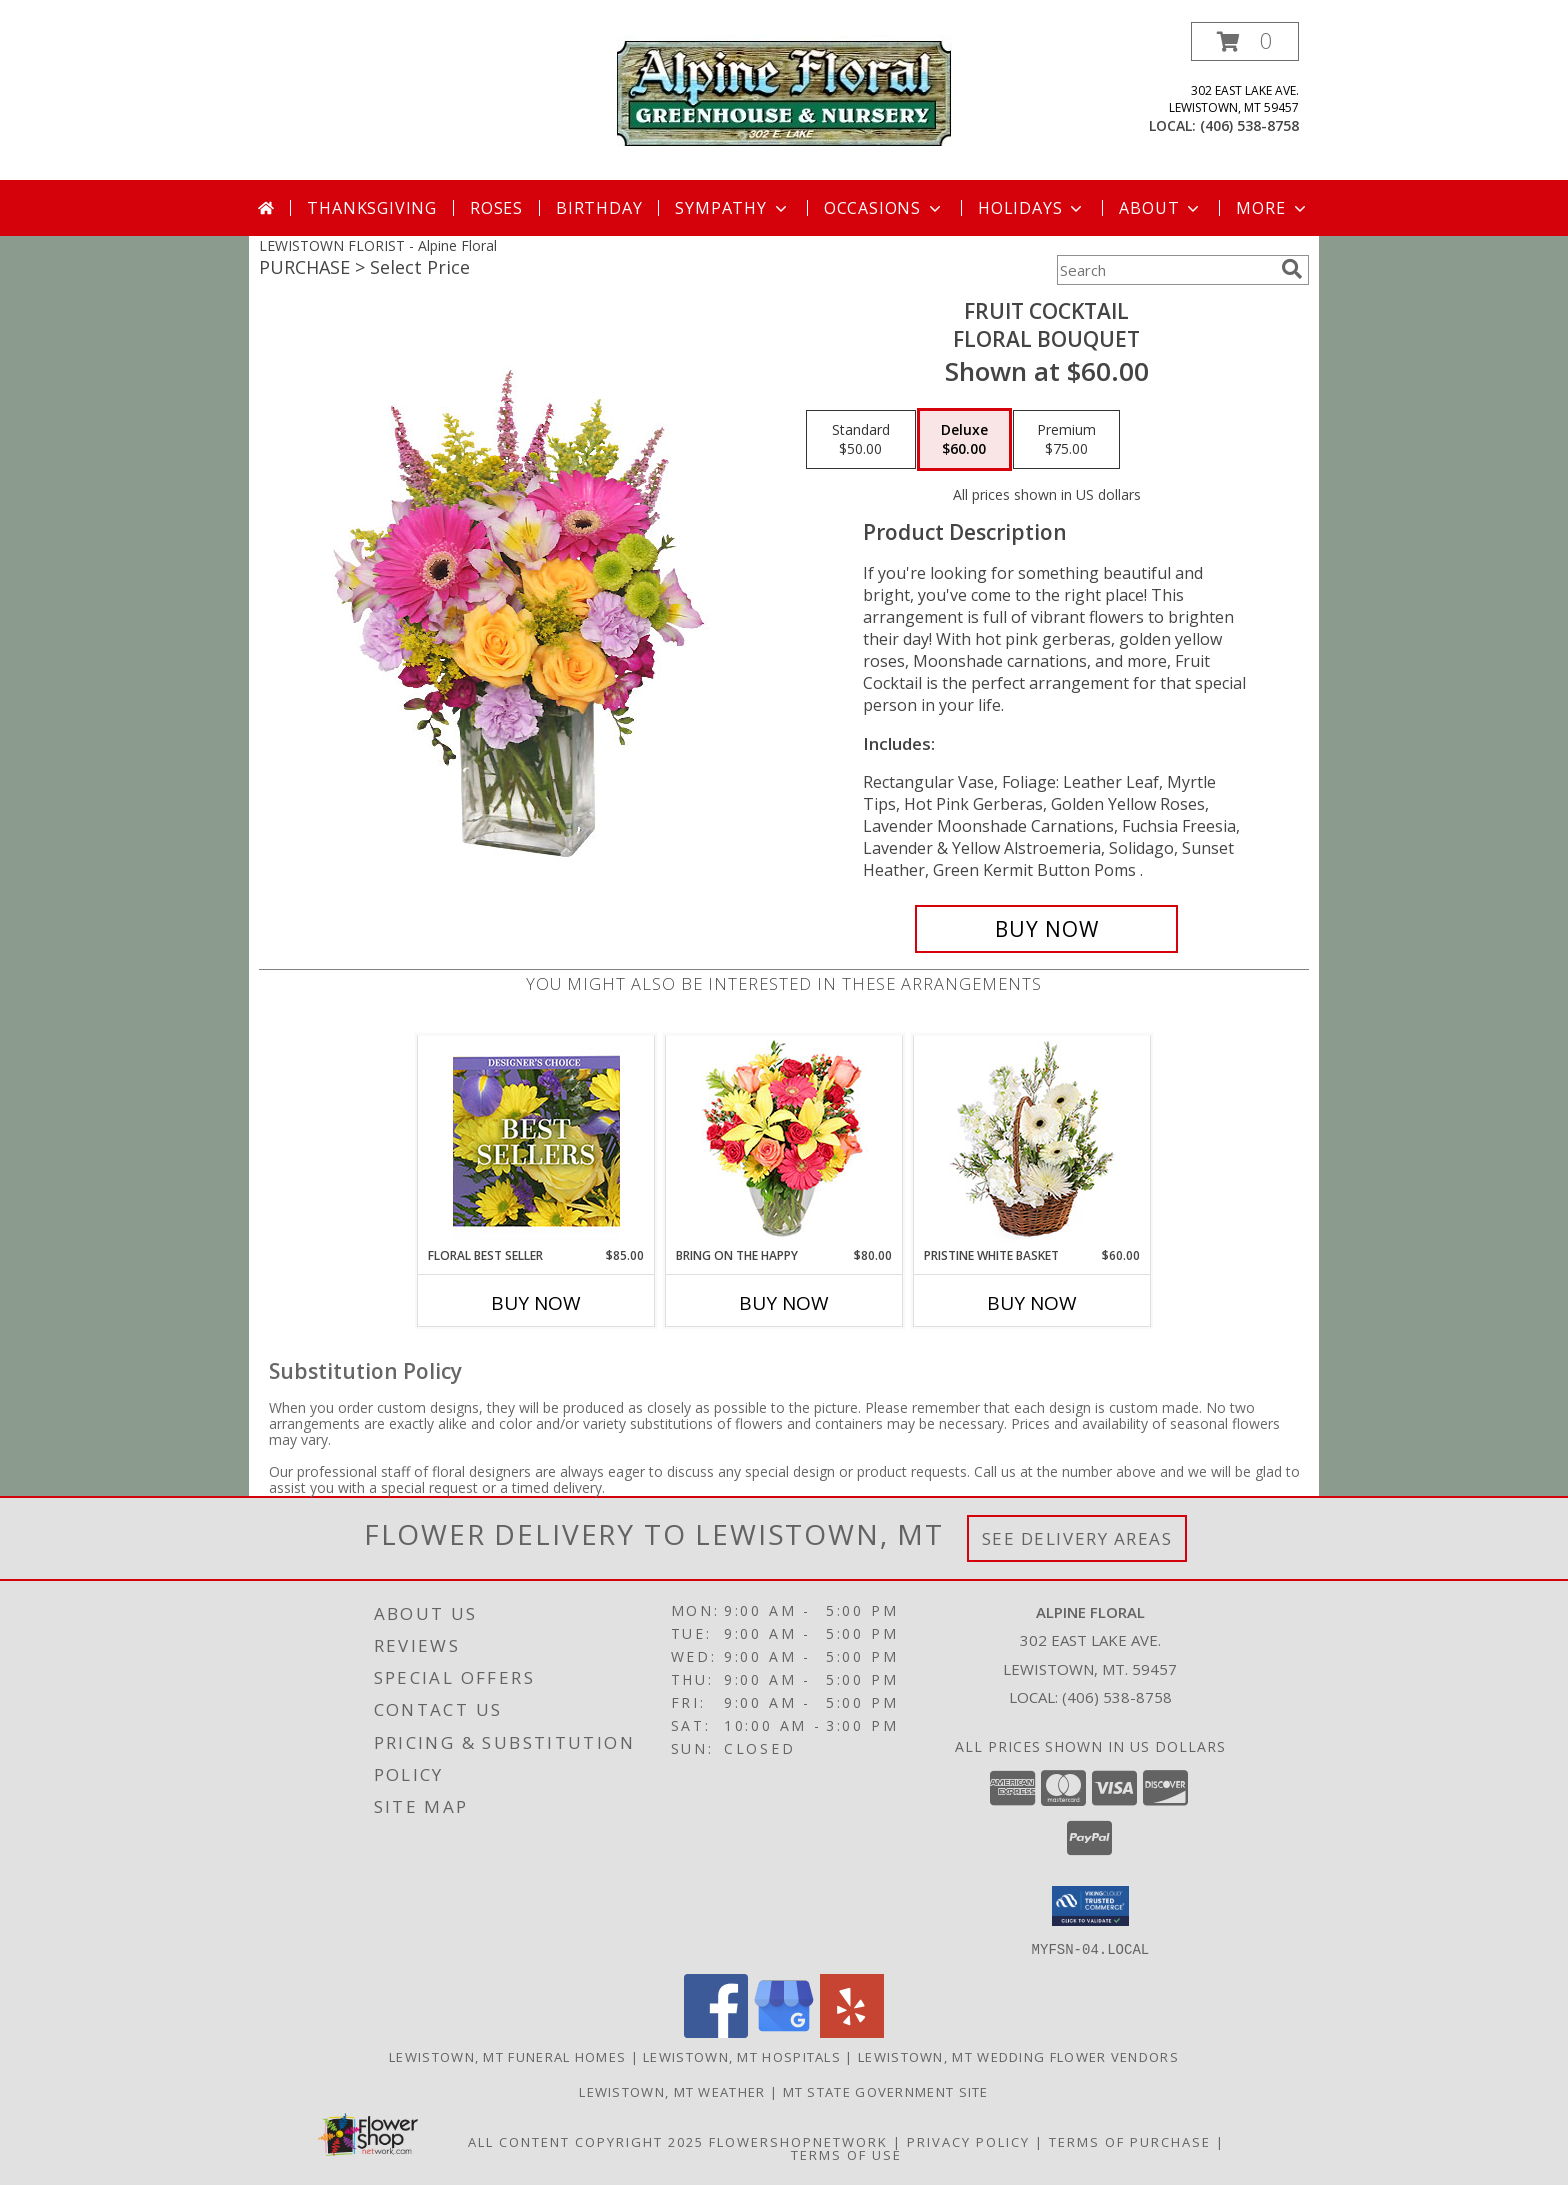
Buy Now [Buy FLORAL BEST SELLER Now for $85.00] (536, 1303)
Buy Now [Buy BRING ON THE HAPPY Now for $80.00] (784, 1303)
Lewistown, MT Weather (672, 2091)
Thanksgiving (372, 208)
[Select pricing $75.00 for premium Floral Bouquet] (1066, 440)
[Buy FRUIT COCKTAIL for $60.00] (1046, 929)
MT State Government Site (886, 2091)
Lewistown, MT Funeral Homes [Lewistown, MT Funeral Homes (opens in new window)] (507, 2056)
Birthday (599, 208)
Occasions (884, 208)
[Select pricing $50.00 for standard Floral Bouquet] (861, 440)
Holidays (1032, 208)
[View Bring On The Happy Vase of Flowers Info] (784, 1141)
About (1161, 208)
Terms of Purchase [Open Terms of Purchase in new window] (1130, 2141)
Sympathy (732, 208)
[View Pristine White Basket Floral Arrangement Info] (1032, 1141)
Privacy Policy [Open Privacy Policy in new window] (968, 2141)
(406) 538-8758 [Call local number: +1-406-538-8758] (1249, 125)
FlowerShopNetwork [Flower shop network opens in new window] (798, 2141)
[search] (1292, 269)
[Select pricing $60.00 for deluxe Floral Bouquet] (964, 440)
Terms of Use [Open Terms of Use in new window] (846, 2154)
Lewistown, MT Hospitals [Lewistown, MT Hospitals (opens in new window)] (742, 2056)
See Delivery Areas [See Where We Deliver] (1077, 1538)
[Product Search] (1165, 270)
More (1272, 208)
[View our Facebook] (716, 2031)
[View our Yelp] (852, 2031)
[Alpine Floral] (784, 90)
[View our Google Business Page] (784, 2031)
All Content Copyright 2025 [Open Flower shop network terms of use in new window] (586, 2141)
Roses (496, 208)
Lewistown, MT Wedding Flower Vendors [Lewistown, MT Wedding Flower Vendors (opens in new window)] (1018, 2056)
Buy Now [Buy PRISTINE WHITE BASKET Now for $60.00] (1032, 1303)
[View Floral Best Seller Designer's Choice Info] (536, 1141)
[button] (1245, 41)
